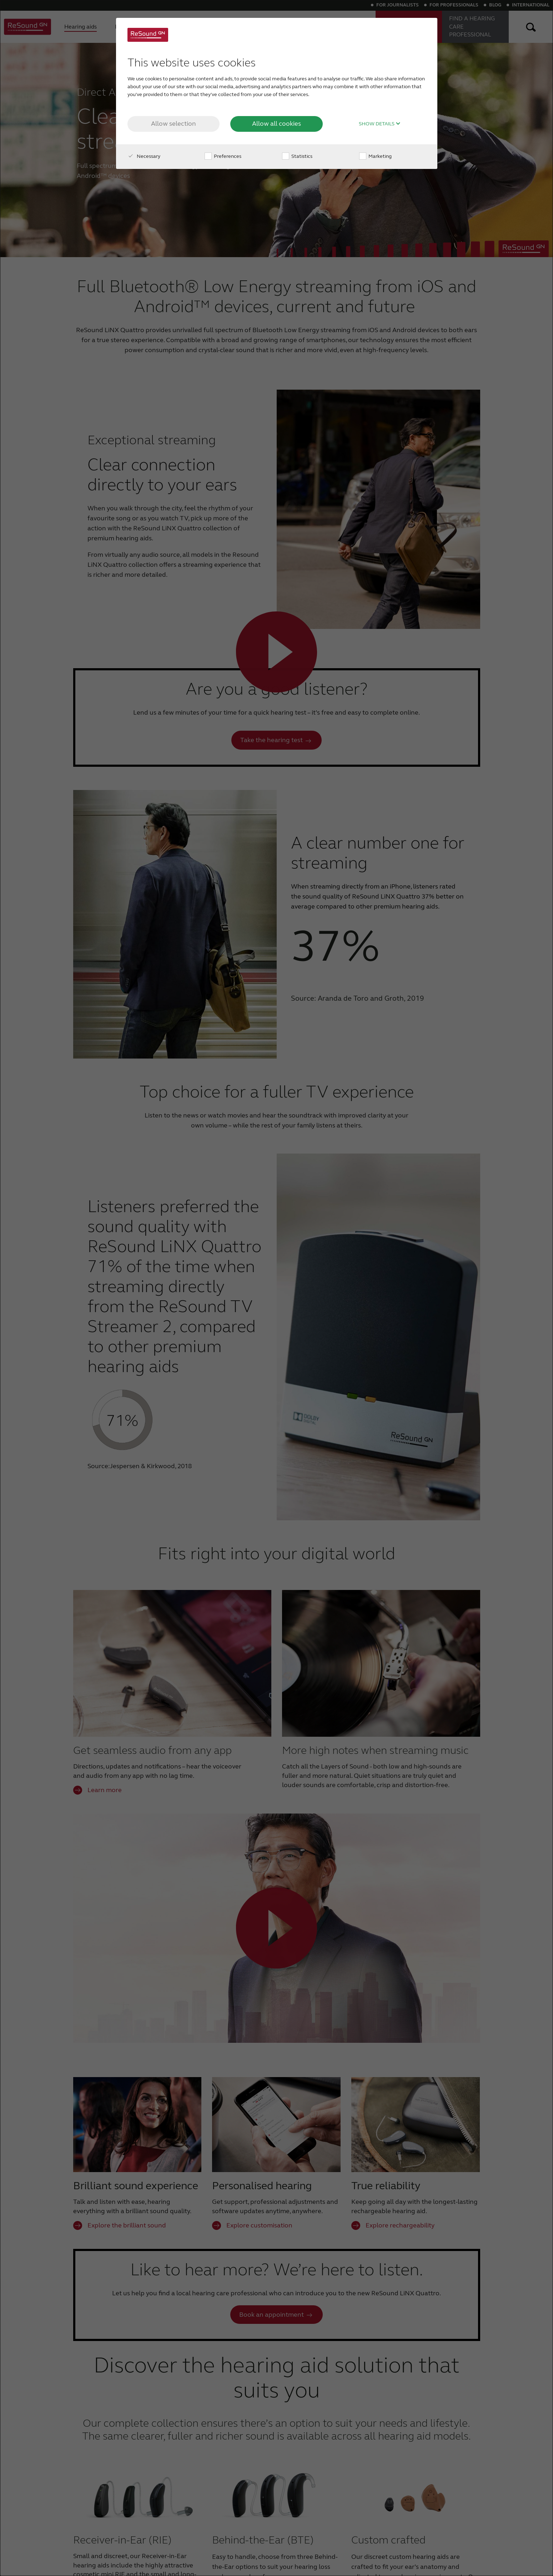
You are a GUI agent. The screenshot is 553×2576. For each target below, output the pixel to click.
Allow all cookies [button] (276, 123)
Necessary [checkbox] (143, 156)
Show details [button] (380, 124)
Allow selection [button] (173, 123)
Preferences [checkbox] (223, 156)
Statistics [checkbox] (297, 156)
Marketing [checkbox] (375, 156)
